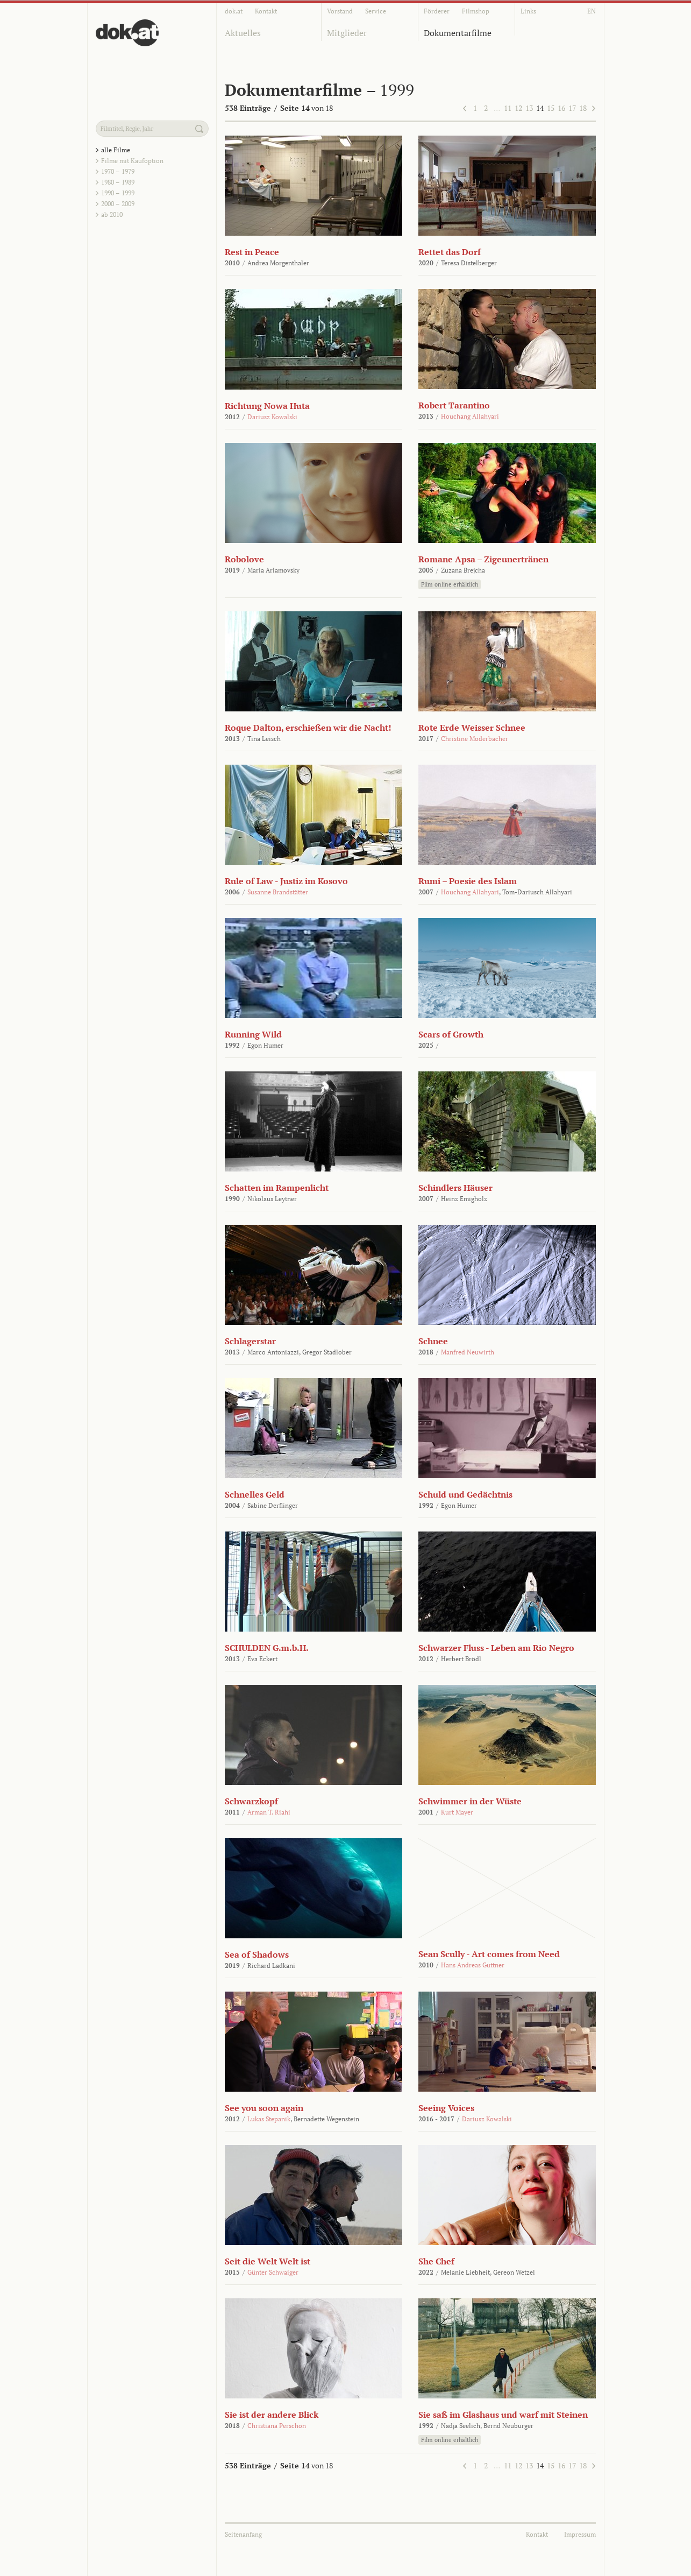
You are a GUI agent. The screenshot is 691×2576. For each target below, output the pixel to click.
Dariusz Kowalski (272, 417)
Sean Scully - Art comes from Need (489, 1954)
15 (550, 108)
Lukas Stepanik (268, 2119)
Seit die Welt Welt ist (267, 2261)
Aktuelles (243, 33)
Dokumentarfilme (457, 33)
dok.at (234, 11)
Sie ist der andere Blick (271, 2414)
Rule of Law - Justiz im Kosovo (286, 881)
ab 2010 (112, 214)
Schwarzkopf (251, 1801)
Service (375, 11)
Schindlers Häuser (455, 1188)
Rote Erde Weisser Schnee (471, 727)
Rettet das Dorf (449, 252)
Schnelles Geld (254, 1494)
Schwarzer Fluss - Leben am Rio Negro (496, 1648)
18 (583, 108)
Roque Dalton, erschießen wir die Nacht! (308, 727)
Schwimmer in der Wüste (470, 1801)
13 (529, 108)
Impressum (580, 2534)
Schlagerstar (250, 1341)
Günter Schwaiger (272, 2272)
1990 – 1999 (117, 193)
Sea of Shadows (257, 1954)
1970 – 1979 (117, 171)
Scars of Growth (450, 1034)
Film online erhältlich (449, 584)
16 (561, 108)
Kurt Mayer (457, 1812)
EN (591, 11)
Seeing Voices (446, 2108)
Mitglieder (347, 33)
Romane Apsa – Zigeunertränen (483, 559)
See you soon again (264, 2108)
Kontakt (266, 11)
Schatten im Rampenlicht (277, 1188)
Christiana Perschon (276, 2426)
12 (518, 108)
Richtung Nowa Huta (267, 406)
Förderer (437, 11)
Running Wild (253, 1034)
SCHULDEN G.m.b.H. (267, 1648)
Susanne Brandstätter (277, 892)
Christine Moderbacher (474, 739)
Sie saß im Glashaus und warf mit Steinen (503, 2414)
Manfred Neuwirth (467, 1352)
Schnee (433, 1341)
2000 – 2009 (117, 204)
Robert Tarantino (454, 405)
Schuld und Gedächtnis (465, 1494)
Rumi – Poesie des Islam (467, 881)
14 (540, 108)
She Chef (436, 2261)
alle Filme (115, 150)
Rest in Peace (252, 252)
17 (572, 108)
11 (507, 108)
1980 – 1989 (117, 182)
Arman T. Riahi (268, 1812)
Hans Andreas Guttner (472, 1965)
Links (528, 11)
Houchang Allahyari (470, 416)
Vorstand (340, 11)
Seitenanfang (243, 2534)
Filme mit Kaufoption (132, 161)
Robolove (244, 559)
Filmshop (475, 11)
